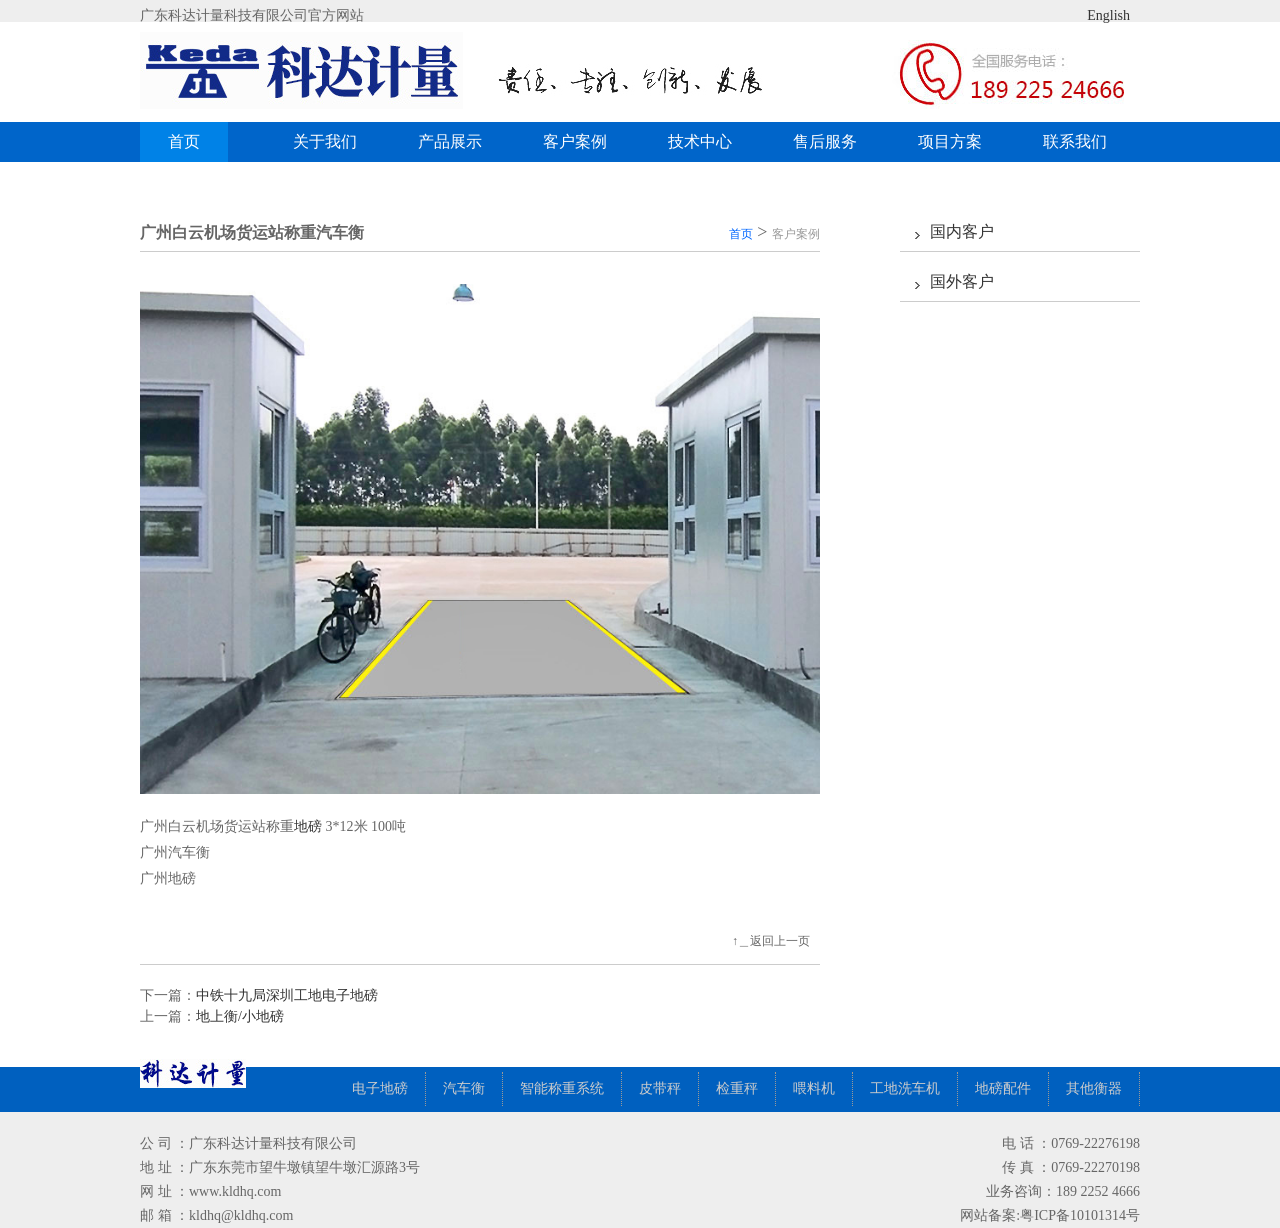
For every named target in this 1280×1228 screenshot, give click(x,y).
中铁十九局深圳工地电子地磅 (287, 995)
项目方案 (950, 141)
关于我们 (325, 141)
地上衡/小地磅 (240, 1016)
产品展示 (457, 141)
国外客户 (962, 281)
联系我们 (1075, 141)
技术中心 (700, 141)
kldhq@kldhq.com (241, 1215)
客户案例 (582, 141)
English (1092, 15)
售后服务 (825, 141)
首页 (184, 141)
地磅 (308, 826)
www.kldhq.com (235, 1191)
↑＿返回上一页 (771, 941)
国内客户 (962, 231)
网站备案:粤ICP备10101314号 (1050, 1215)
